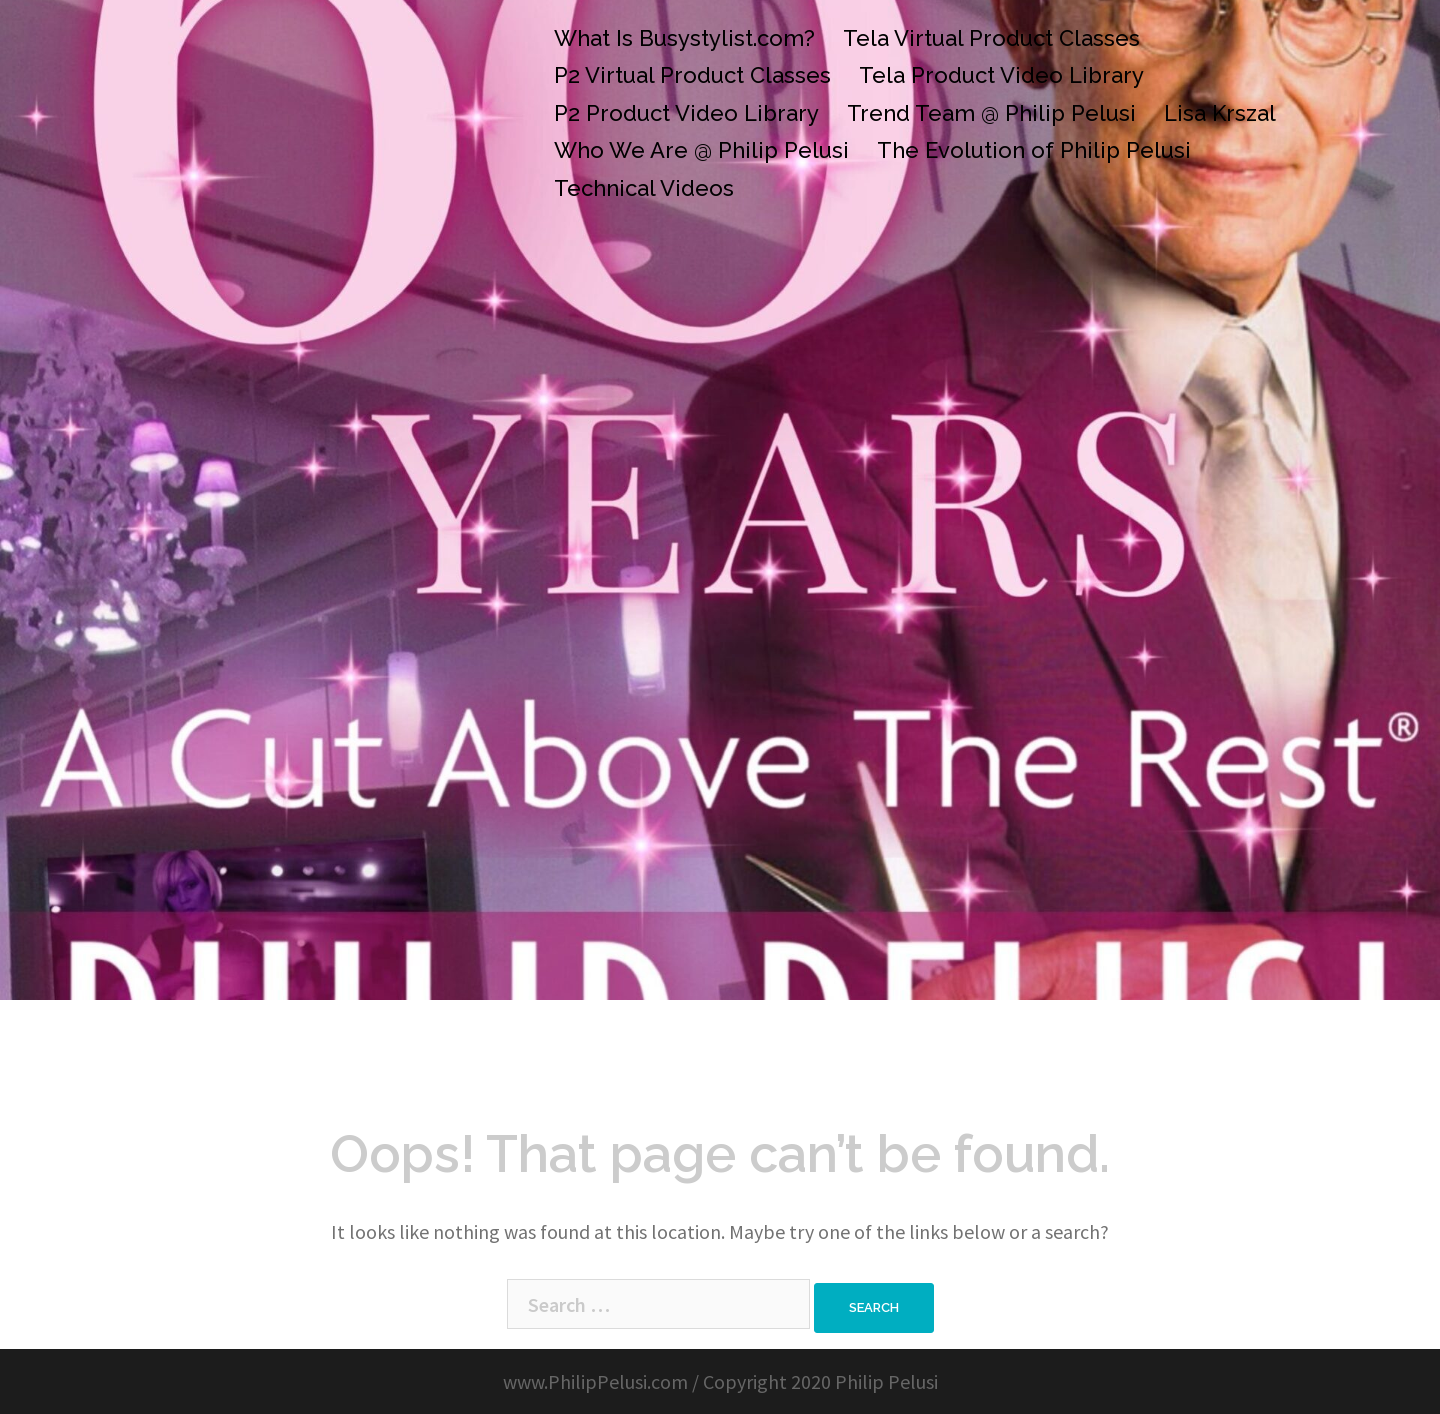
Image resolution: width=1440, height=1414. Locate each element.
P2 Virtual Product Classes (692, 75)
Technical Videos (644, 188)
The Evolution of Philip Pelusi (1034, 150)
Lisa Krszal (1220, 113)
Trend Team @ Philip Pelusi (991, 113)
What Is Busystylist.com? (684, 38)
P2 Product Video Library (686, 113)
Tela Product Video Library (1001, 75)
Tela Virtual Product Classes (991, 38)
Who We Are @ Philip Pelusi (701, 150)
